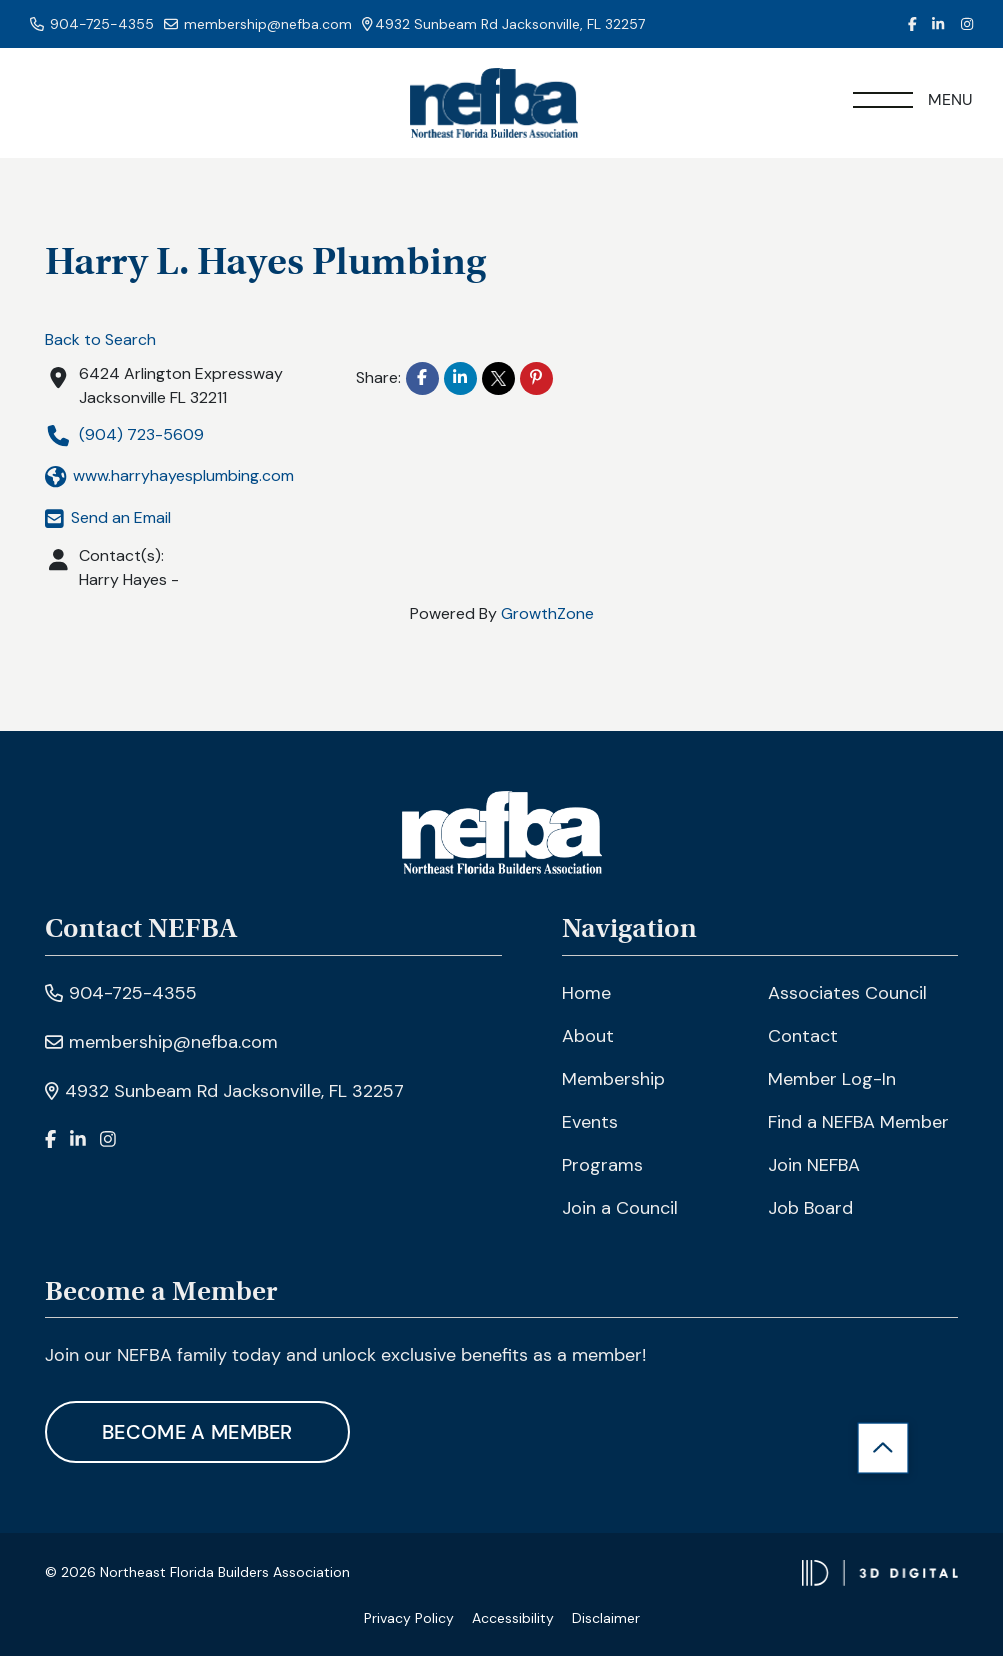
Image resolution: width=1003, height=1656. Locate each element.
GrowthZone (547, 613)
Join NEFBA (814, 1165)
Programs (602, 1165)
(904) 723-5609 (124, 435)
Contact (803, 1036)
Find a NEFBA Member (858, 1122)
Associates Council (847, 993)
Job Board (810, 1208)
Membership (613, 1079)
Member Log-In (832, 1079)
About (588, 1036)
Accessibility (513, 1618)
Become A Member (197, 1432)
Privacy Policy (409, 1618)
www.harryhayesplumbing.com (169, 476)
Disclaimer (606, 1618)
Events (590, 1122)
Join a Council (620, 1208)
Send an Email (108, 517)
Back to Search (100, 339)
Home (586, 993)
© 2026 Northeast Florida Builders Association (197, 1572)
